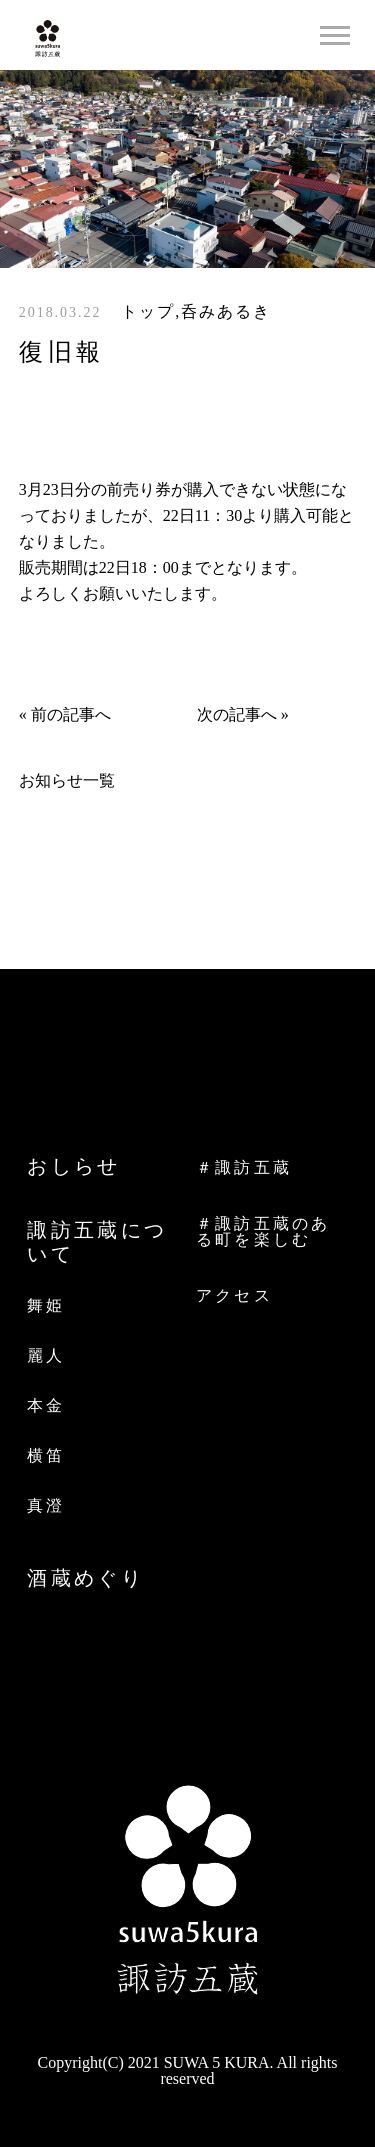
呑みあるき (226, 311)
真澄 (46, 1505)
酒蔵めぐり (85, 1578)
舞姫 (46, 1305)
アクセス (234, 1296)
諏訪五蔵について (97, 1242)
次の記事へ (237, 714)
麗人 (46, 1355)
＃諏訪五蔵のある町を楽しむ (263, 1232)
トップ (148, 311)
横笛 (46, 1455)
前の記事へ (71, 714)
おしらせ (74, 1166)
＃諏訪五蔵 (244, 1168)
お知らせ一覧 (67, 780)
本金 (46, 1405)
